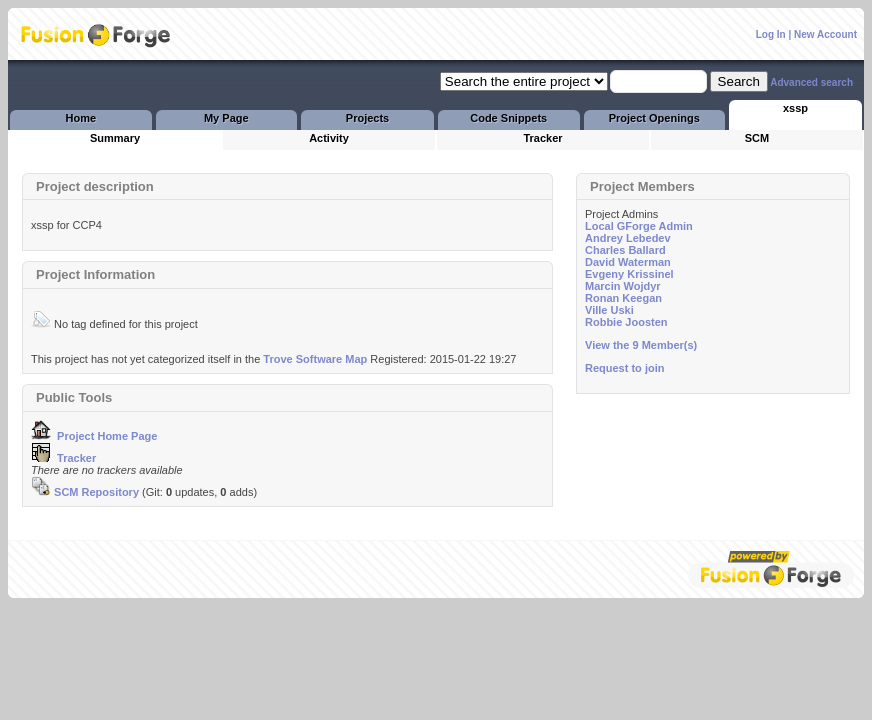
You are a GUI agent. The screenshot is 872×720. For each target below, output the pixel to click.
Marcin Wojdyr (623, 286)
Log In (771, 34)
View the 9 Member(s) (641, 345)
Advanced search (811, 82)
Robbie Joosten (626, 322)
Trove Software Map (315, 359)
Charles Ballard (625, 250)
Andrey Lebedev (628, 238)
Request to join (624, 368)
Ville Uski (609, 310)
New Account (825, 34)
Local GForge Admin (639, 226)
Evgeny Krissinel (629, 274)
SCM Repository (85, 492)
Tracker (63, 458)
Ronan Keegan (623, 298)
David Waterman (628, 262)
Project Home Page (94, 436)
